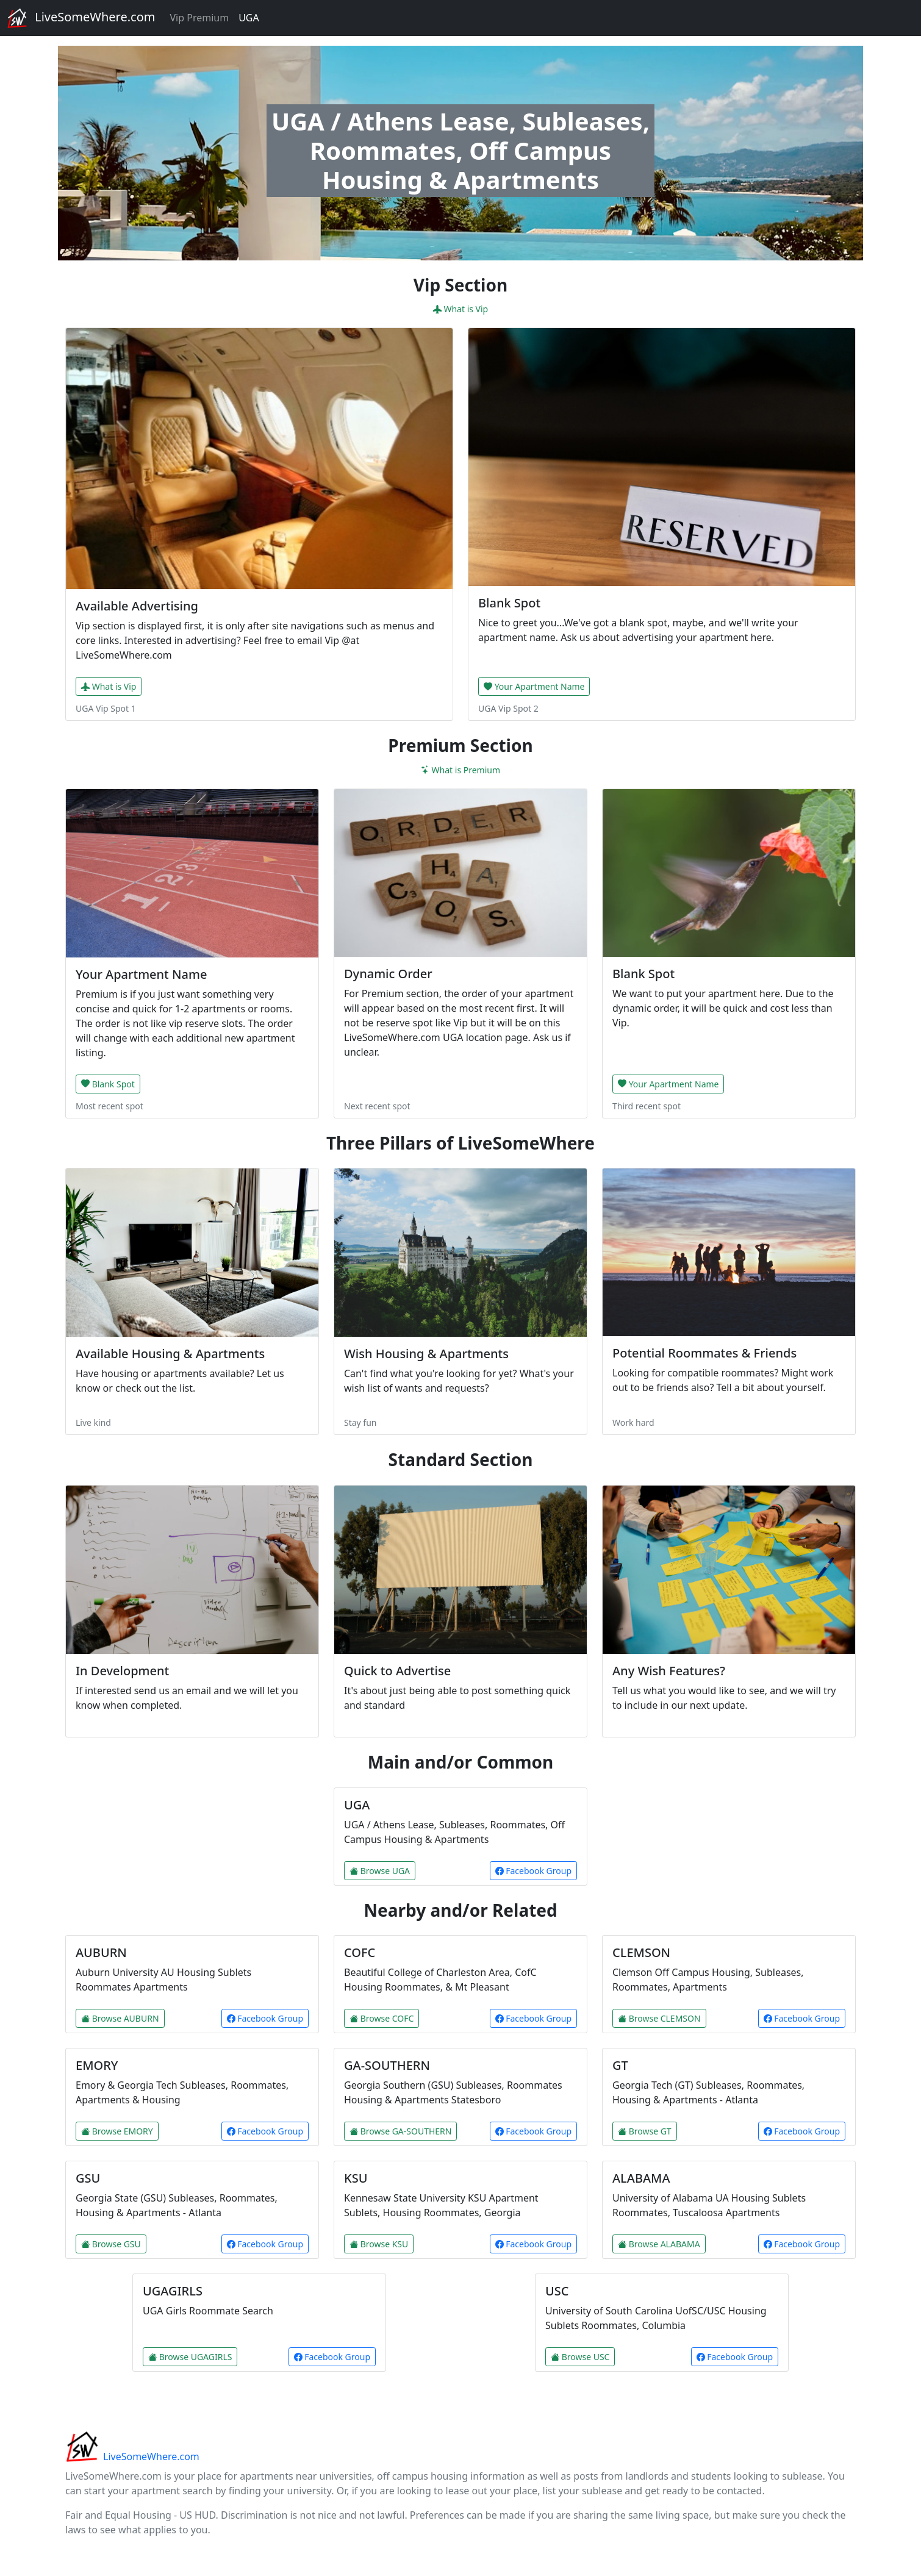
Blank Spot (108, 1084)
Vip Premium (199, 17)
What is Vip (460, 309)
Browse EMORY (117, 2131)
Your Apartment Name (534, 686)
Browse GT (645, 2131)
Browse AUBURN (120, 2018)
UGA (248, 17)
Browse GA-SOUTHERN (400, 2131)
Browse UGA (379, 1871)
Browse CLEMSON (659, 2018)
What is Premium (460, 770)
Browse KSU (378, 2244)
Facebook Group (533, 1871)
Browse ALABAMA (659, 2244)
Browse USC (580, 2357)
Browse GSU (111, 2244)
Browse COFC (381, 2018)
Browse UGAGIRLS (190, 2357)
